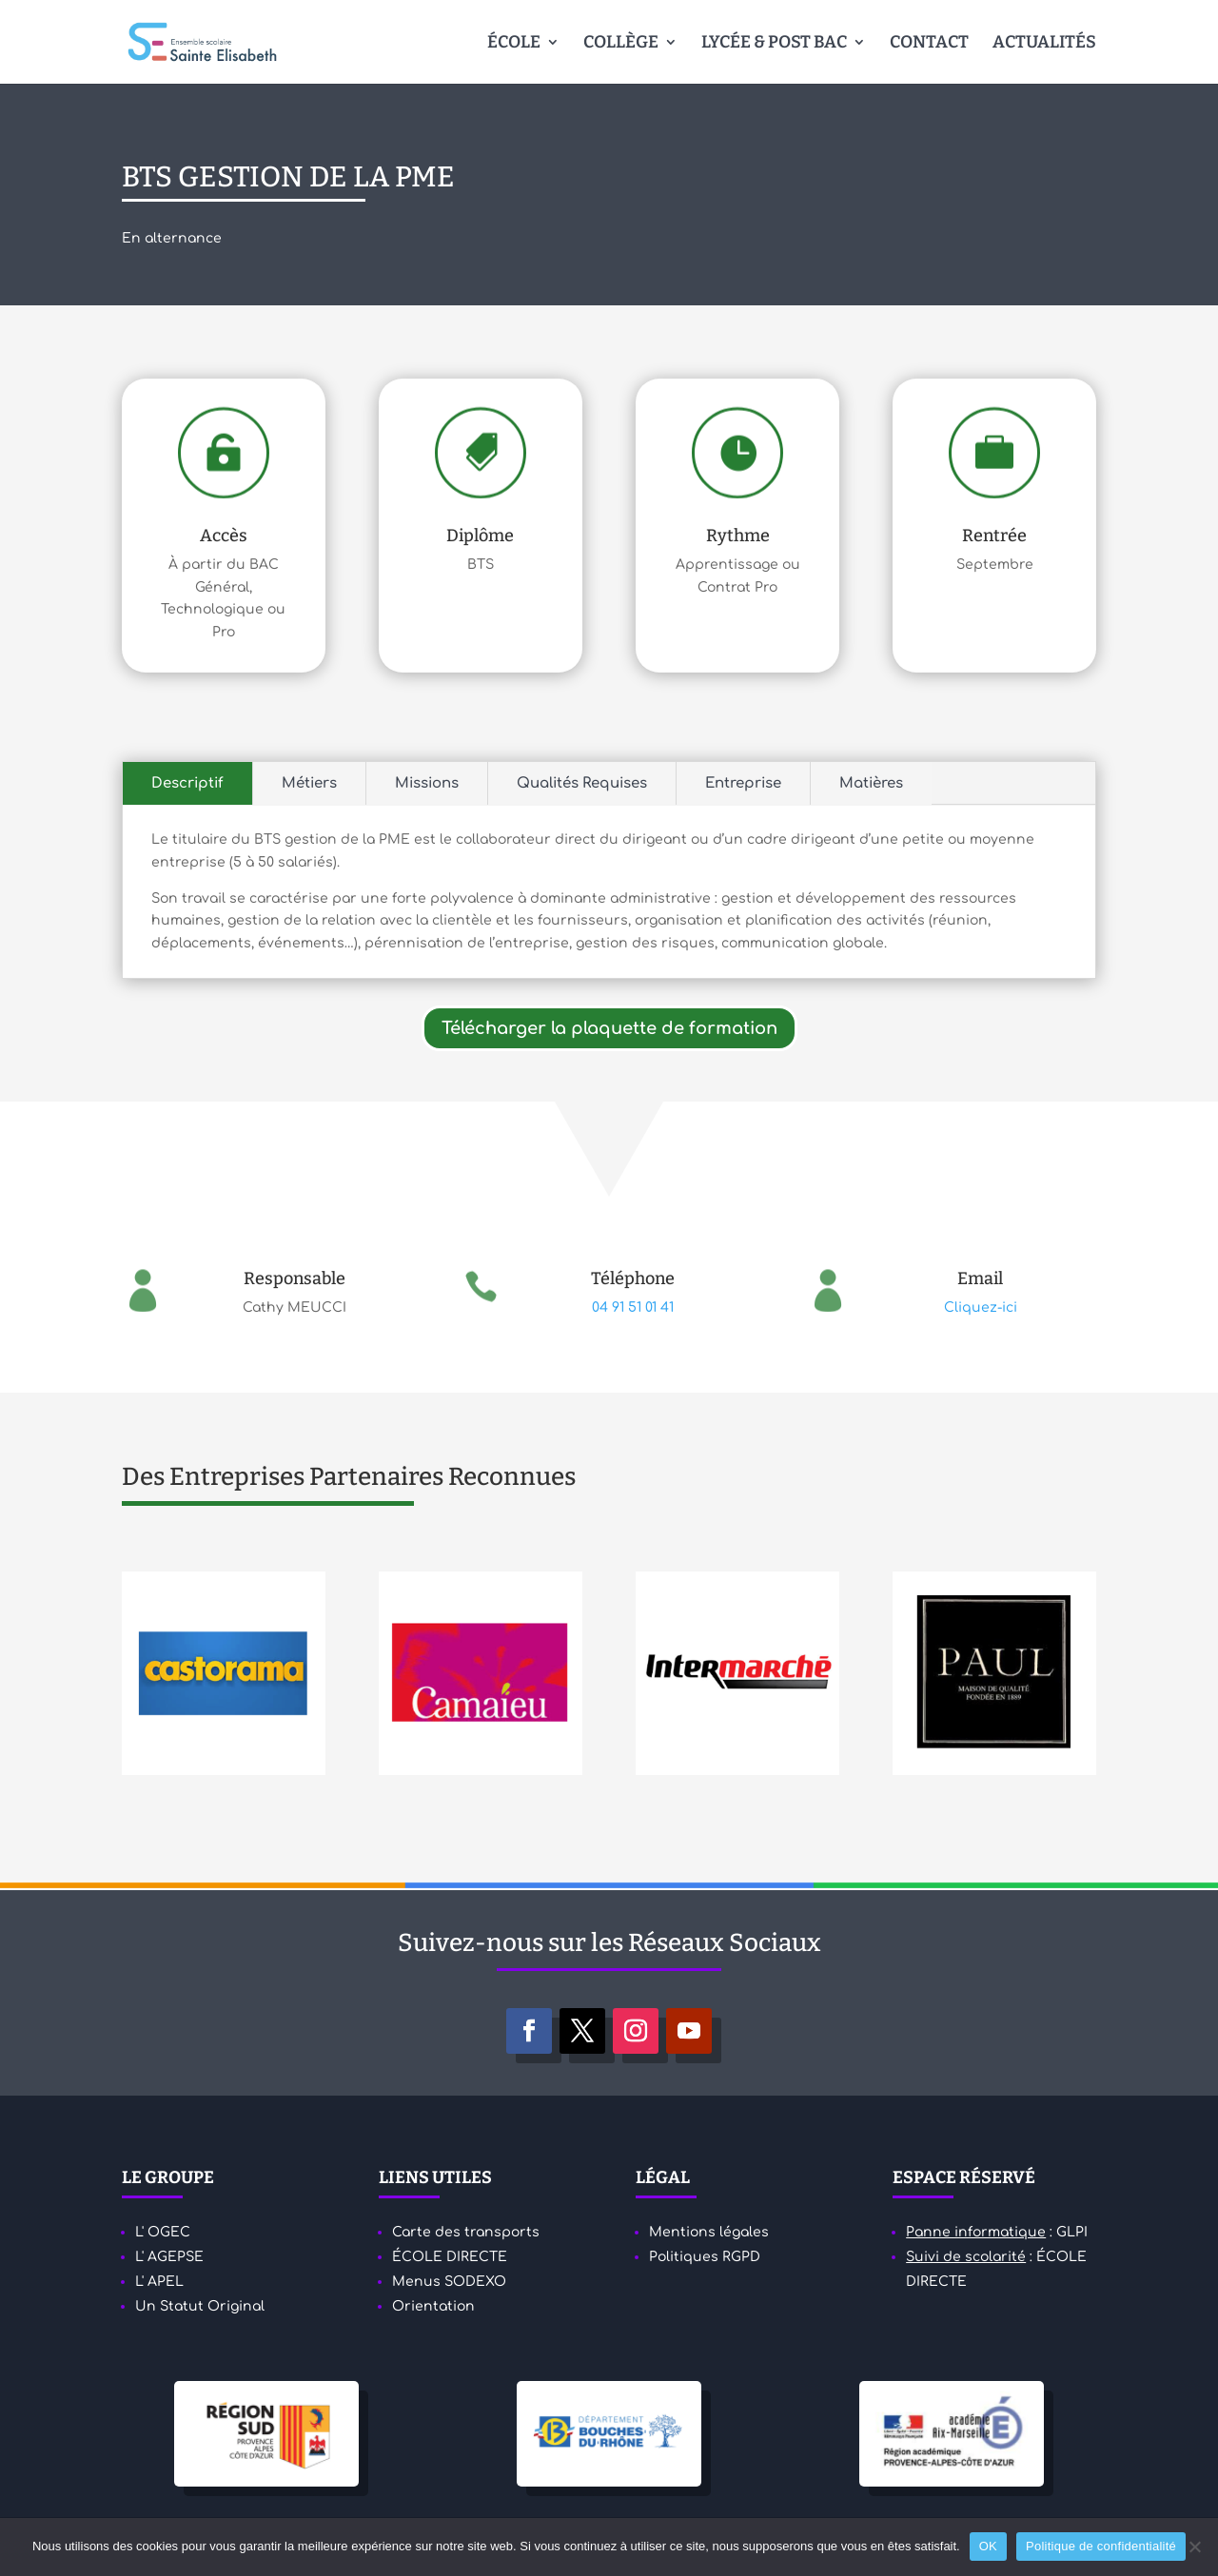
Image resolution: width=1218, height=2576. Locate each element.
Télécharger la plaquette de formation (609, 1028)
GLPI (1072, 2232)
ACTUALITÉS (1044, 43)
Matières (871, 783)
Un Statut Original (200, 2306)
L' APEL (159, 2281)
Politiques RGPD (704, 2257)
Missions (427, 783)
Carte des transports (466, 2232)
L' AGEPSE (169, 2257)
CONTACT (929, 43)
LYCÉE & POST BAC (774, 43)
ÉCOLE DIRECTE (449, 2257)
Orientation (433, 2306)
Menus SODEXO (449, 2281)
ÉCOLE (513, 43)
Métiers (309, 783)
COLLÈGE (620, 43)
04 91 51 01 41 (633, 1307)
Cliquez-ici (980, 1307)
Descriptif (187, 783)
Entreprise (743, 783)
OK (988, 2546)
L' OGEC (162, 2232)
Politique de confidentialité (1101, 2546)
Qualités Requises (582, 783)
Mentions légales (709, 2232)
